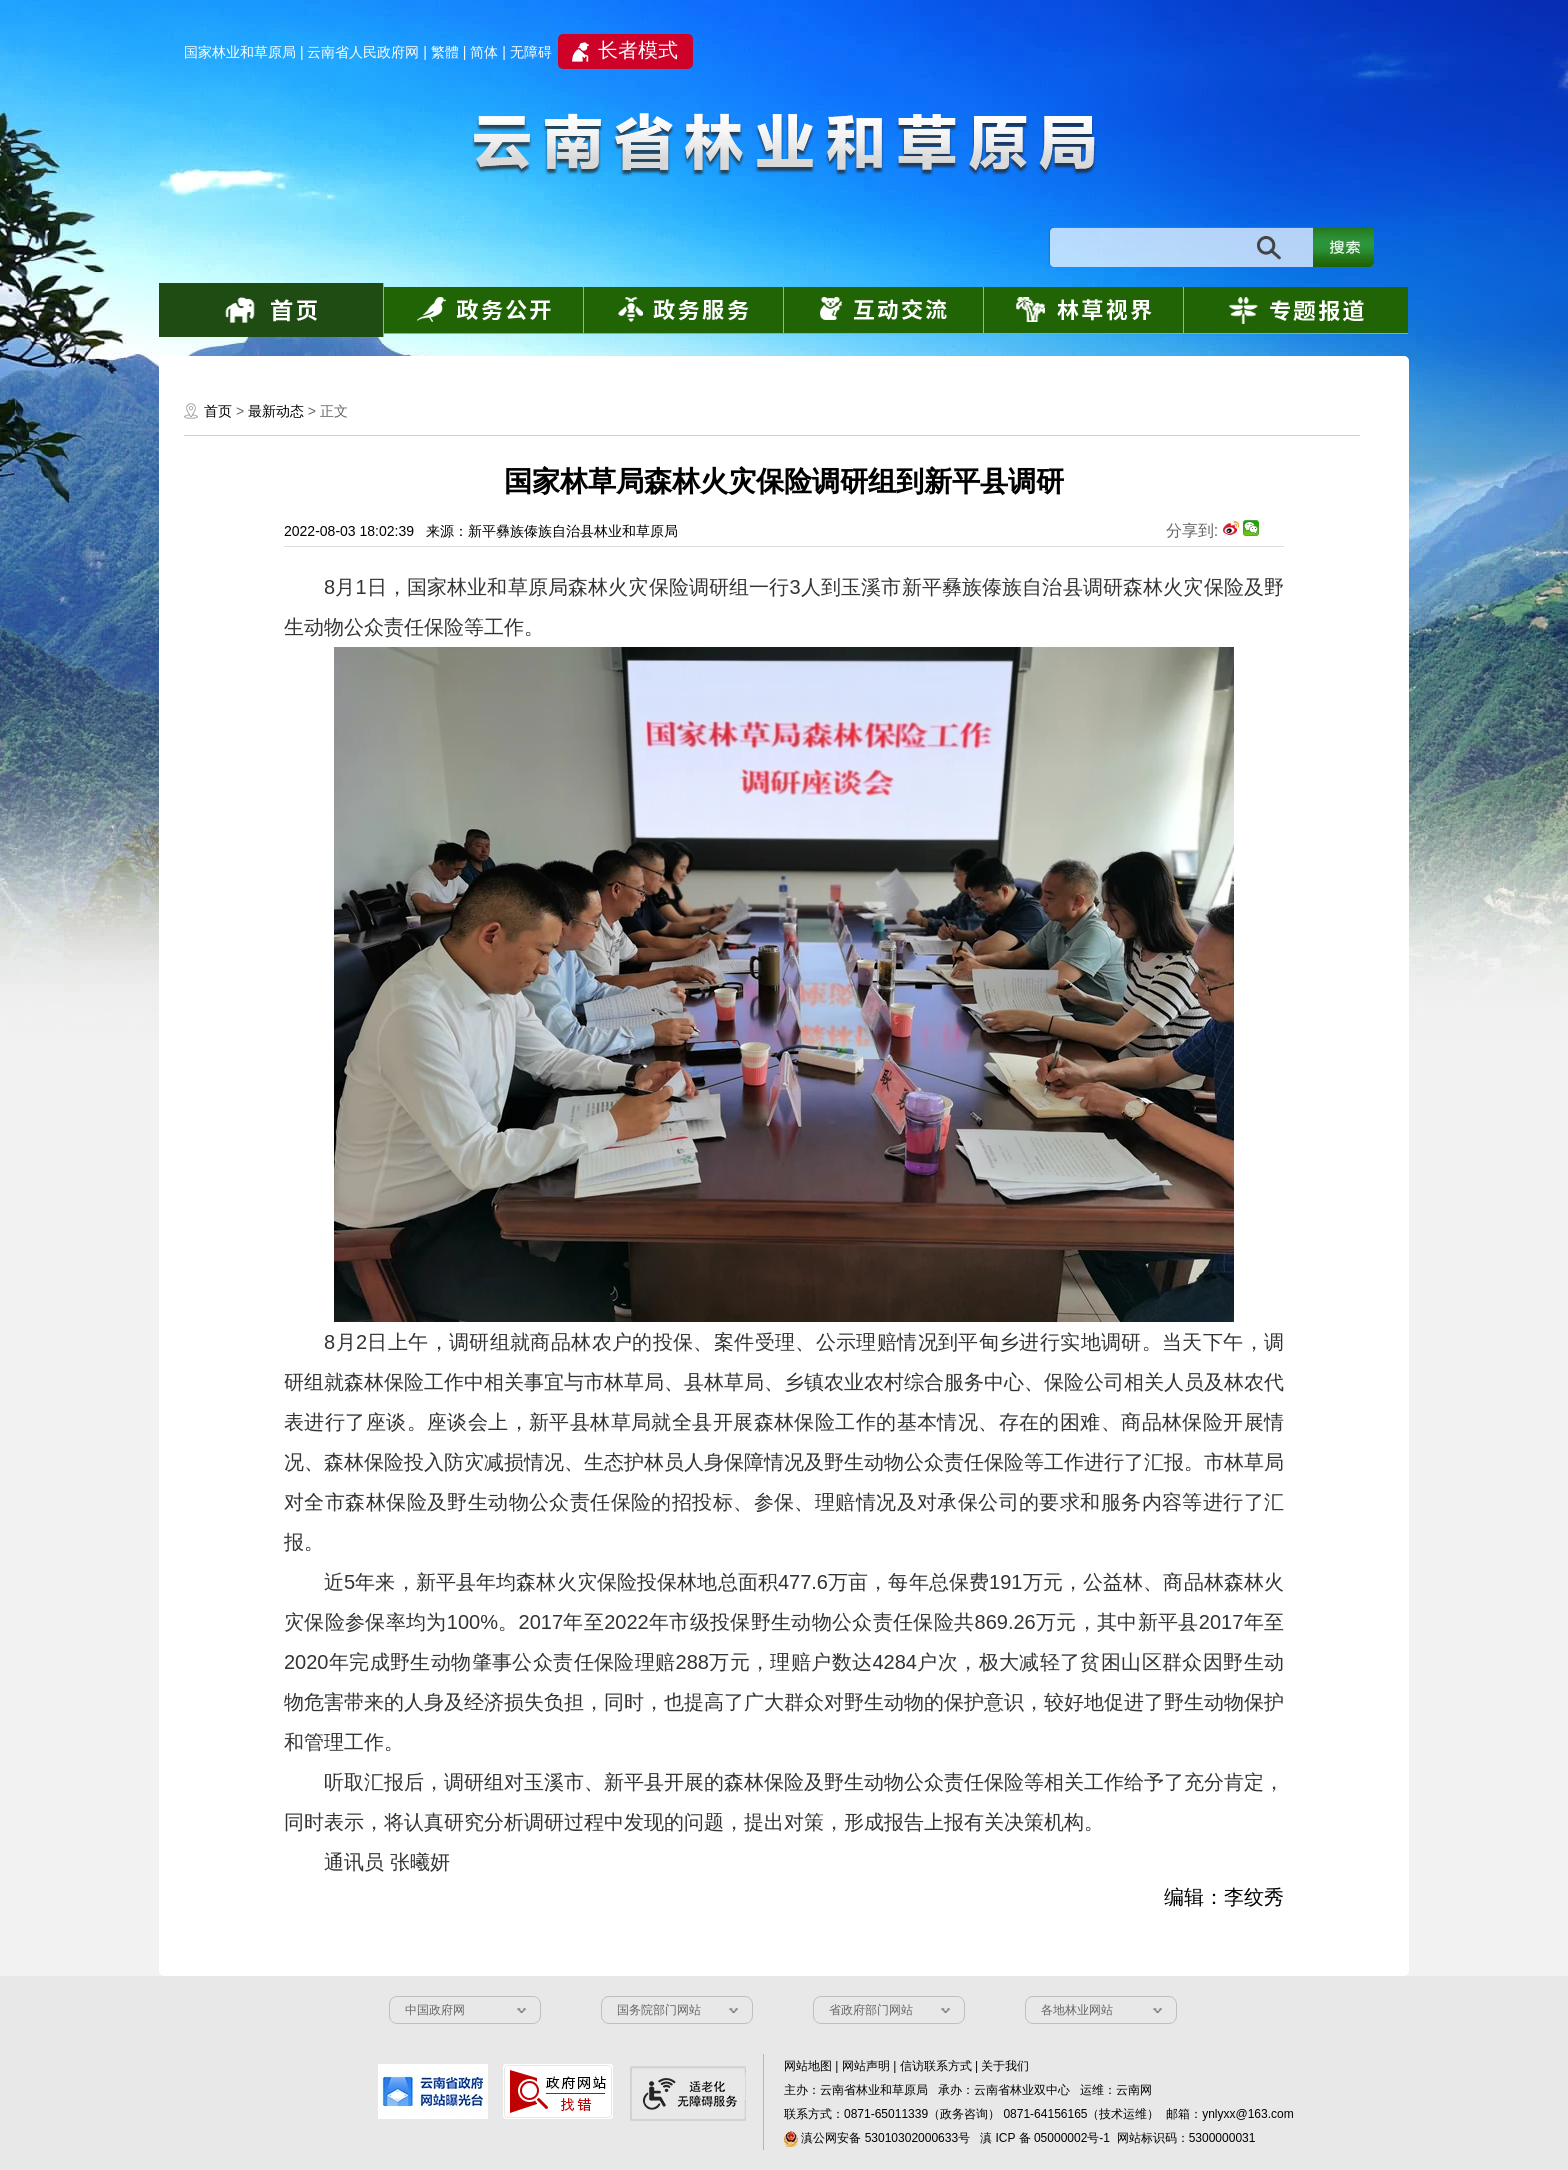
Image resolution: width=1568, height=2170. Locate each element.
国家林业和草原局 (240, 52)
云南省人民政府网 (363, 52)
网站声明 (866, 2066)
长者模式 (638, 50)
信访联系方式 (936, 2066)
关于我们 (1005, 2066)
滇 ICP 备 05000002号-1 (1045, 2138)
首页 (218, 411)
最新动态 (276, 411)
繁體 (445, 52)
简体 (484, 52)
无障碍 (531, 52)
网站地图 (808, 2066)
